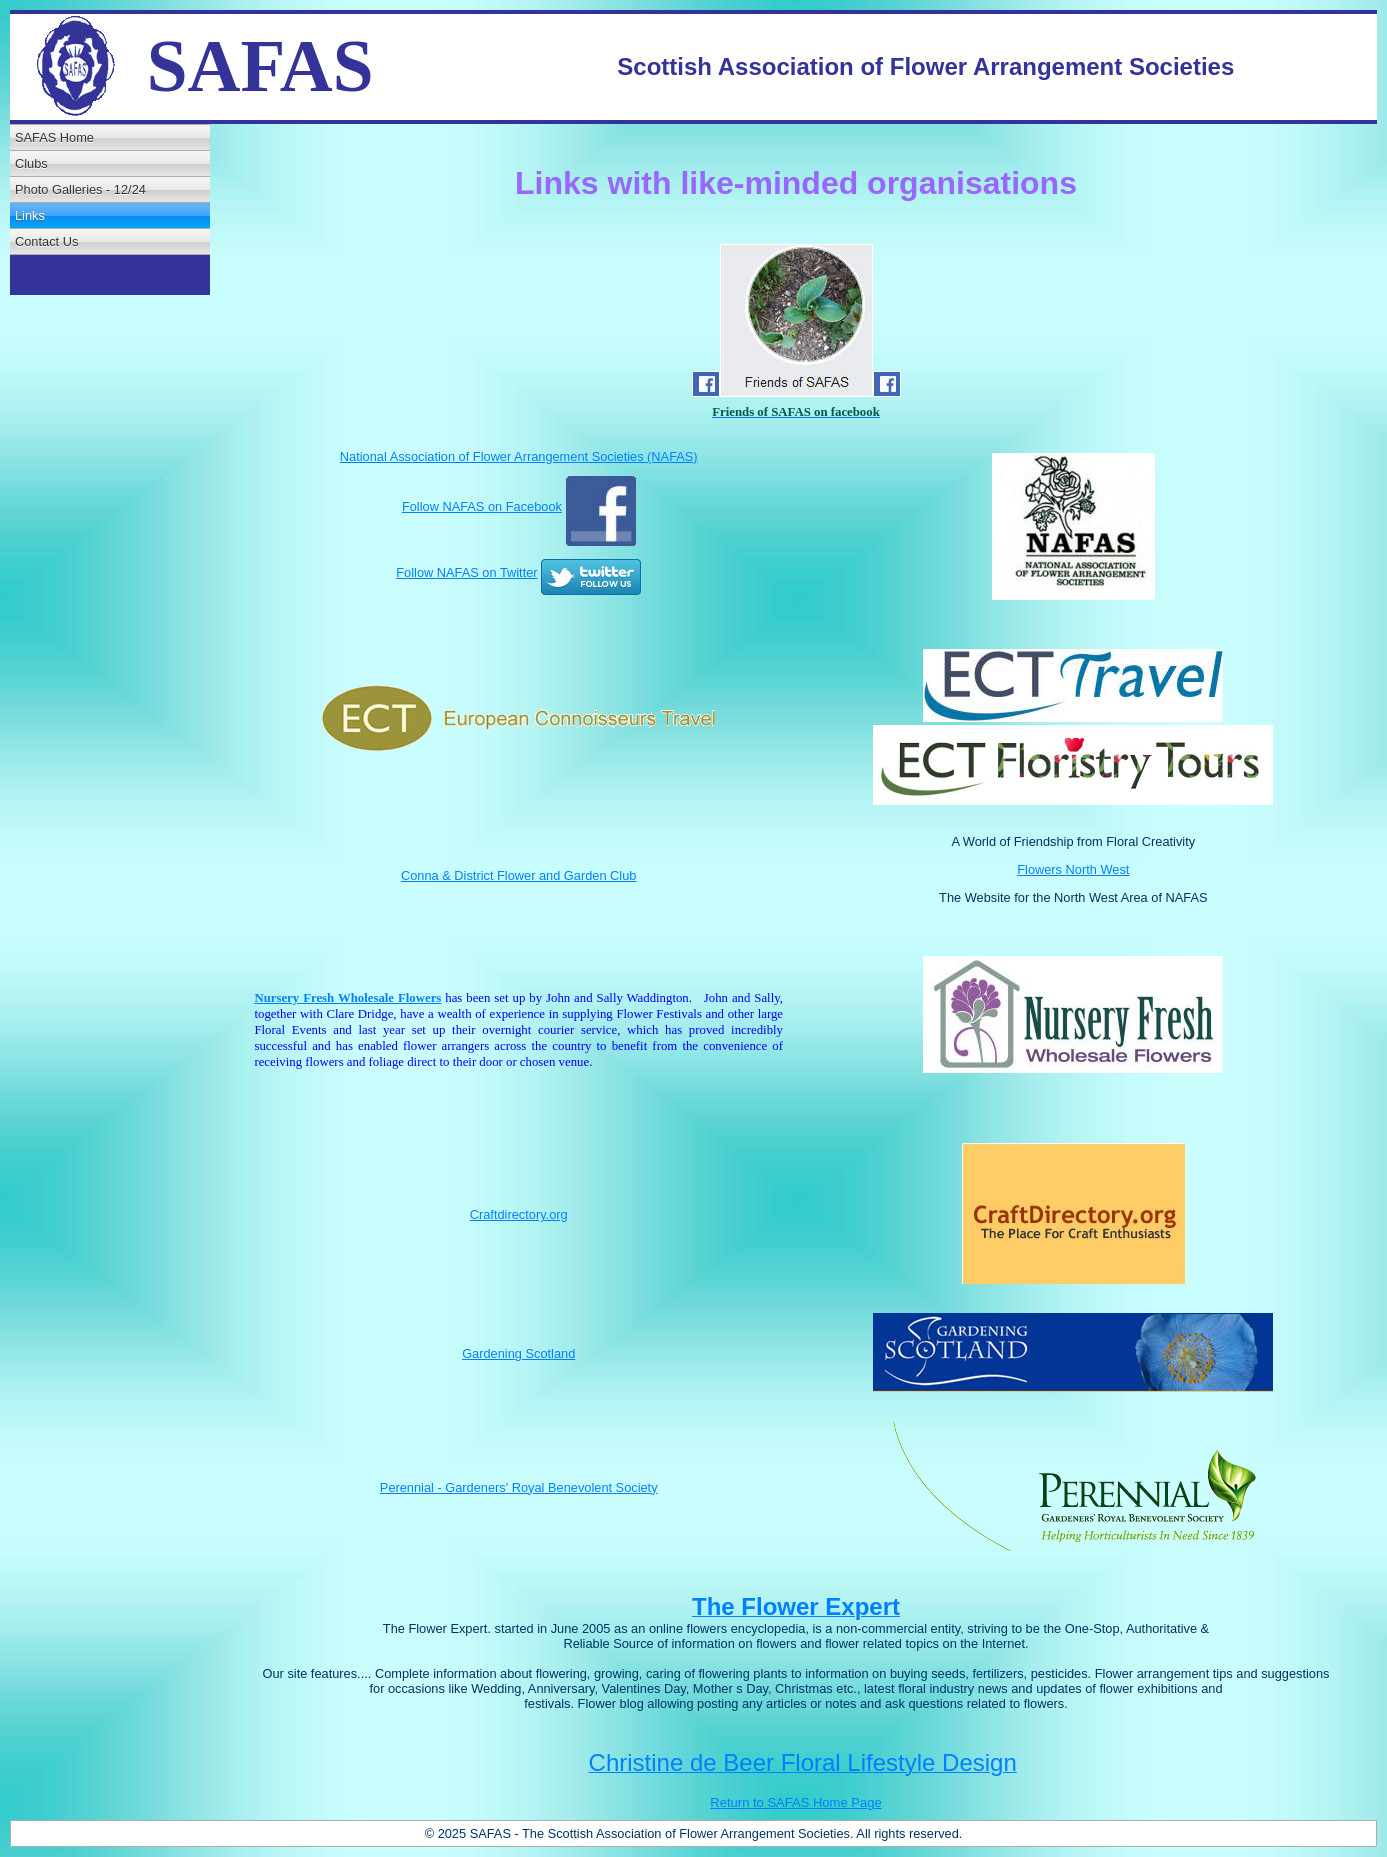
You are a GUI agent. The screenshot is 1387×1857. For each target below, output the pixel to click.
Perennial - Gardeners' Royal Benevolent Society (519, 1487)
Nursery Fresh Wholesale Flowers (347, 998)
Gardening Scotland (518, 1353)
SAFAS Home (54, 137)
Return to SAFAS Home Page (795, 1802)
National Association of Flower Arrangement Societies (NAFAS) (519, 456)
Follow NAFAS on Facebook (482, 506)
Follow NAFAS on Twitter (466, 572)
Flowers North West (1073, 869)
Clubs (31, 163)
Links (30, 215)
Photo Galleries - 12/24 (80, 189)
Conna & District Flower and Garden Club (518, 875)
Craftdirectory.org (519, 1214)
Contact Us (46, 241)
